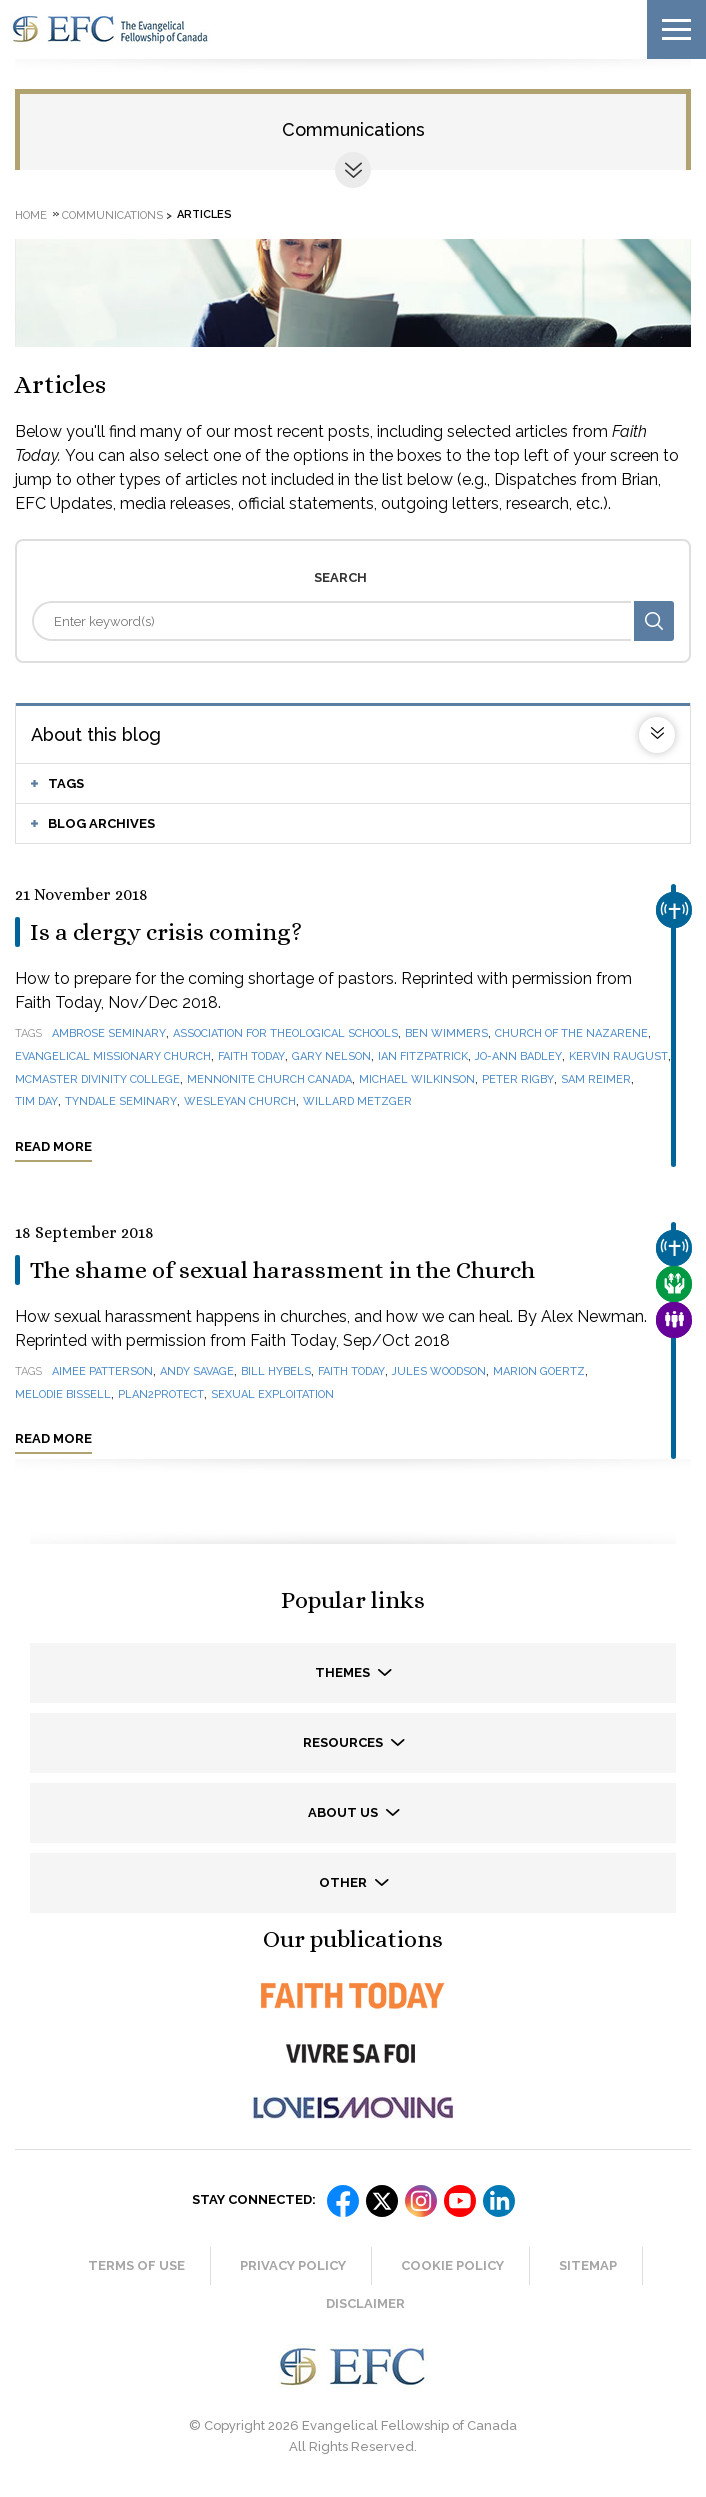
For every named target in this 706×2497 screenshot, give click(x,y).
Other (344, 1882)
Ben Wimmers (446, 1033)
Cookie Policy (452, 2265)
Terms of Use (136, 2265)
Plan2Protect (161, 1394)
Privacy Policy (293, 2265)
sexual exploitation (272, 1394)
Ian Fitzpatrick (423, 1056)
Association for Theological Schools (285, 1033)
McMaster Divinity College (97, 1079)
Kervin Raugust (618, 1056)
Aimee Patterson (102, 1371)
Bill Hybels (276, 1371)
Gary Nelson (331, 1056)
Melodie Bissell (63, 1394)
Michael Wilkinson (417, 1079)
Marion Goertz (539, 1371)
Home (31, 214)
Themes (344, 1672)
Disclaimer (365, 2303)
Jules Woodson (439, 1371)
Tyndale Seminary (121, 1101)
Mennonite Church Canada (269, 1079)
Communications (353, 129)
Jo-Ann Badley (518, 1056)
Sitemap (588, 2265)
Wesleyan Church (240, 1101)
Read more (53, 1146)
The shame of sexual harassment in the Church (282, 1270)
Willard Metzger (357, 1101)
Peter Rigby (518, 1079)
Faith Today (251, 1056)
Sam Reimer (596, 1079)
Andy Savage (197, 1371)
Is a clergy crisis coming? (166, 932)
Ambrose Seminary (109, 1033)
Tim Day (36, 1101)
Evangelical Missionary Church (113, 1056)
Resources (344, 1742)
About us (344, 1812)
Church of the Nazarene (571, 1033)
